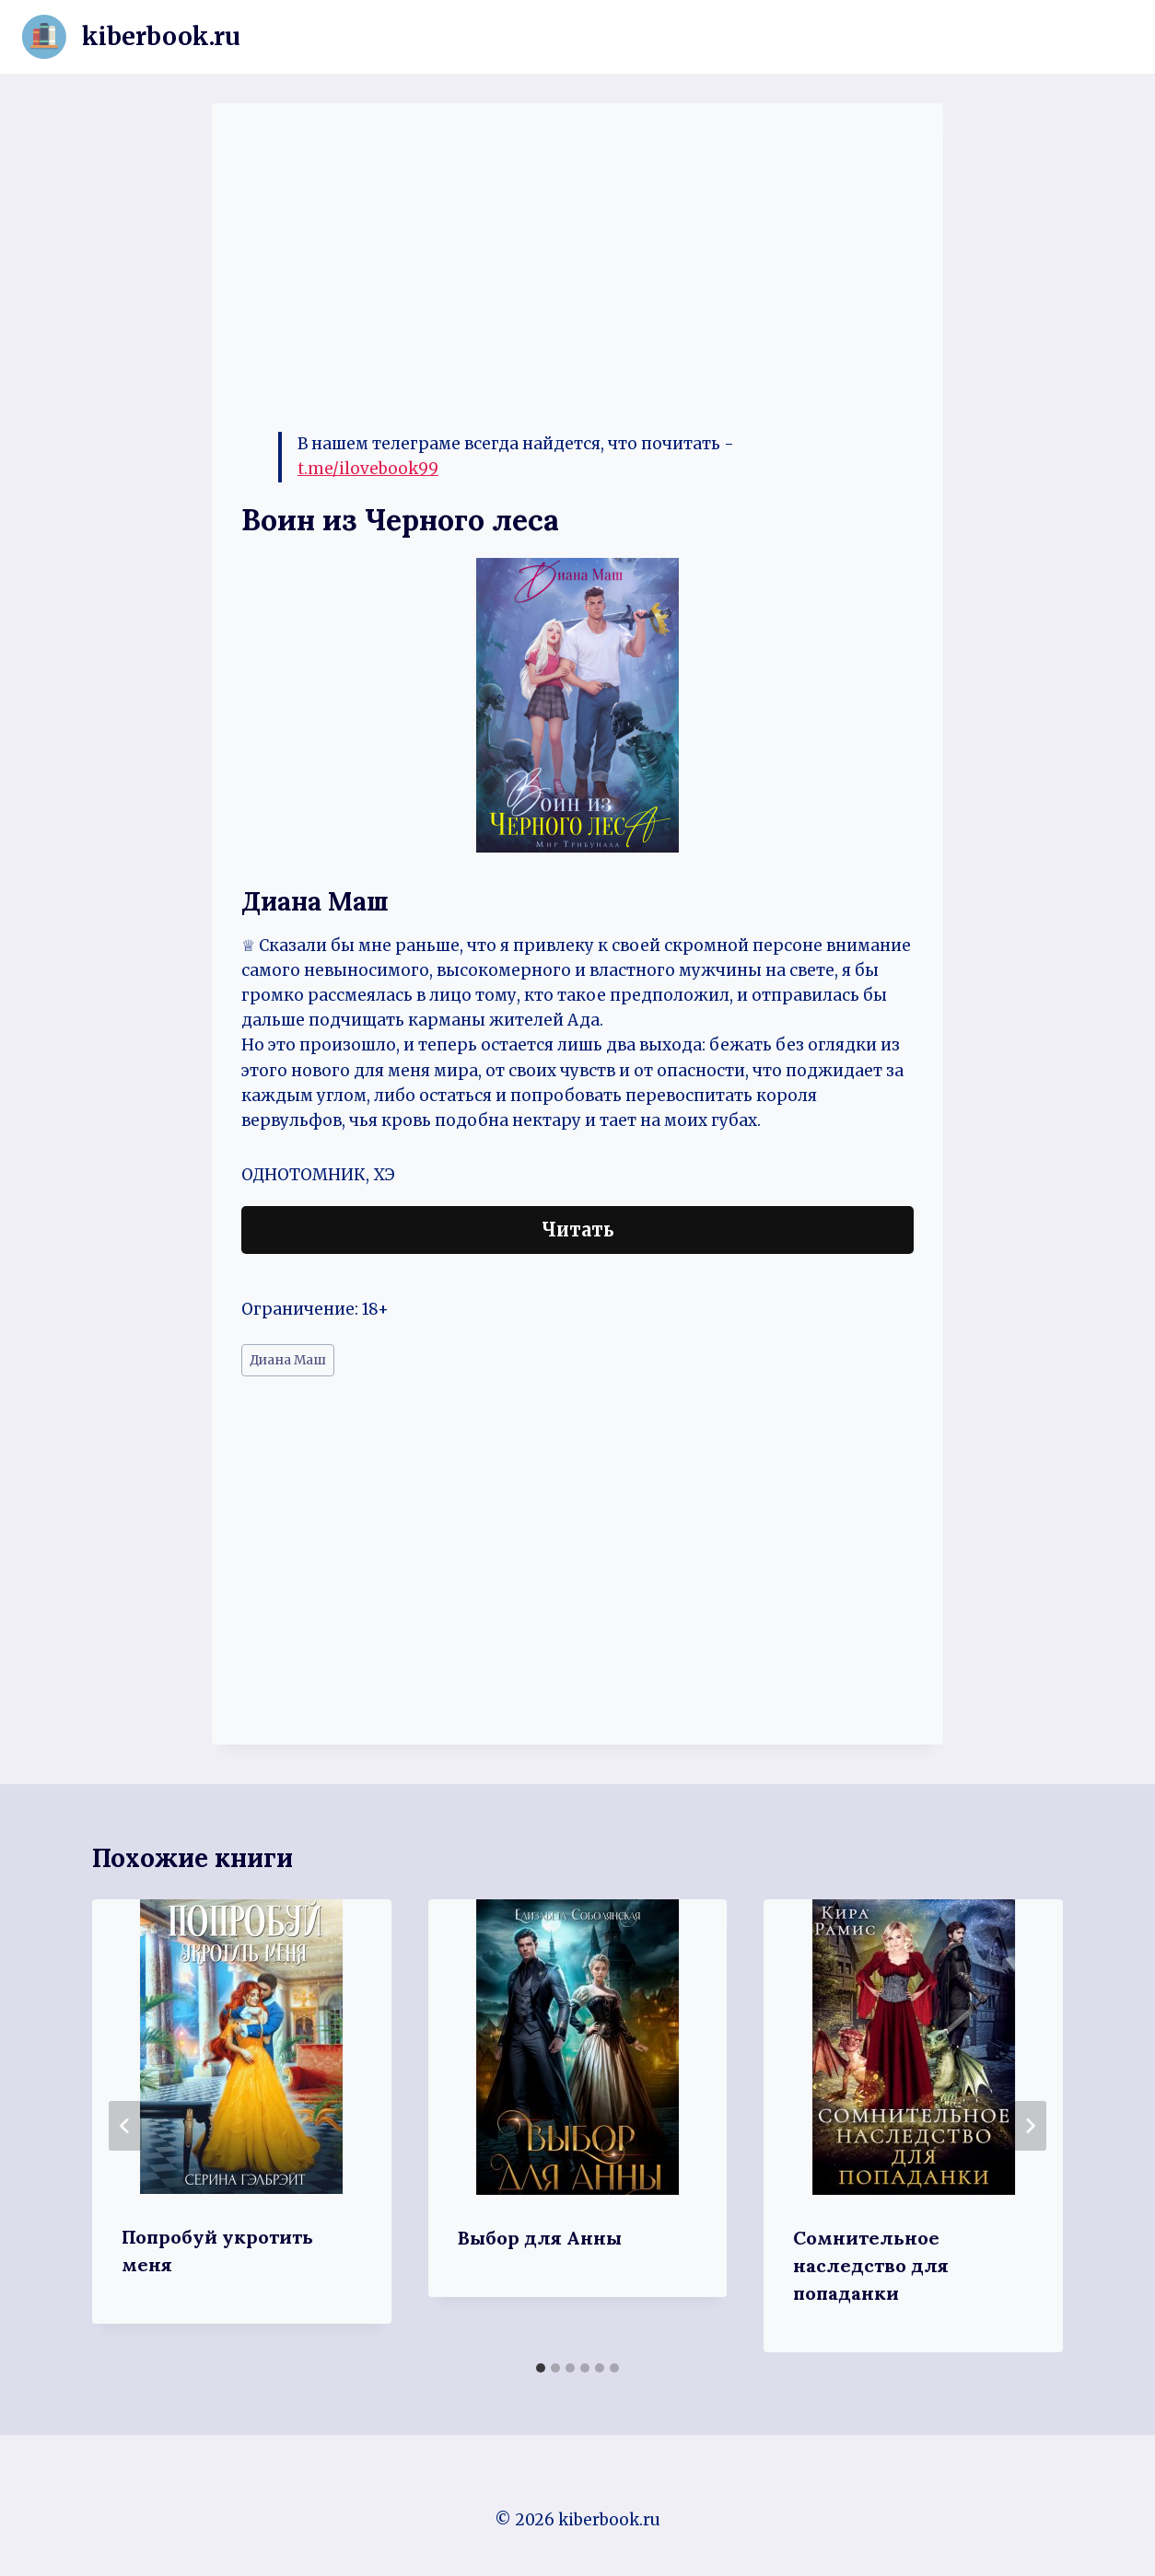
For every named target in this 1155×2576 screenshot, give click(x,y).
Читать (578, 1229)
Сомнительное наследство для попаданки (871, 2265)
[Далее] (1029, 2126)
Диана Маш (288, 1360)
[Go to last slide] (125, 2126)
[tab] (540, 2368)
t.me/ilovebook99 (368, 468)
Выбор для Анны (540, 2237)
